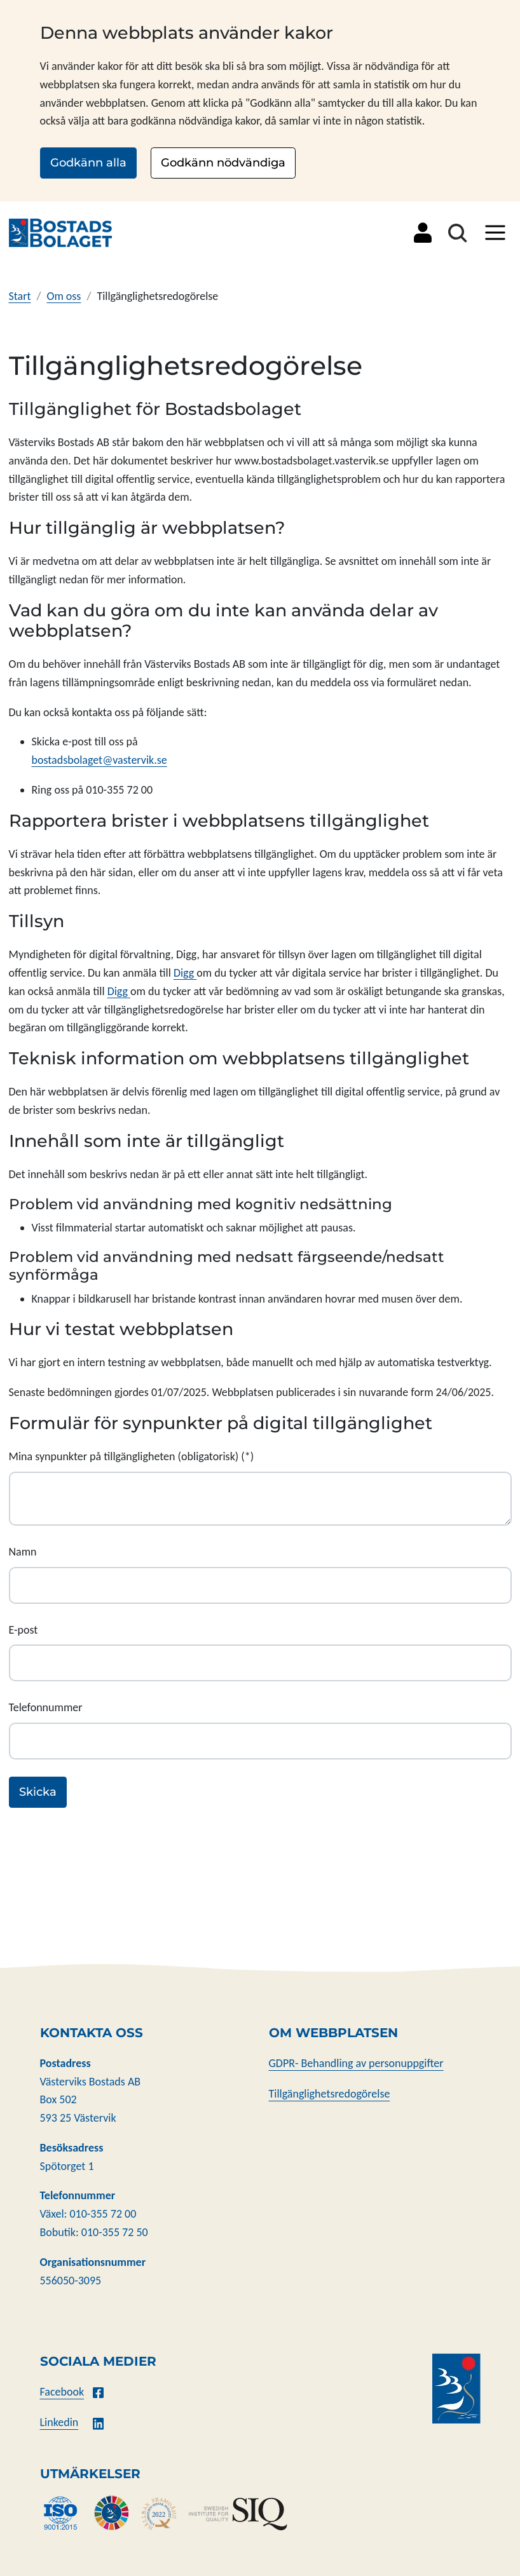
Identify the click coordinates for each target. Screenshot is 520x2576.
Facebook (62, 2392)
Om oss (63, 296)
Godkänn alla (88, 163)
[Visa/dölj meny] (495, 232)
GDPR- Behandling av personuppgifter (356, 2063)
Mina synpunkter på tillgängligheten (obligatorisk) (124, 1456)
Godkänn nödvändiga (223, 163)
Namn (23, 1552)
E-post (23, 1630)
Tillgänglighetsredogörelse (329, 2094)
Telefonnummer (46, 1707)
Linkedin (59, 2422)
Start (20, 296)
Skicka (38, 1792)
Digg (185, 973)
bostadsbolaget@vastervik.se (99, 760)
